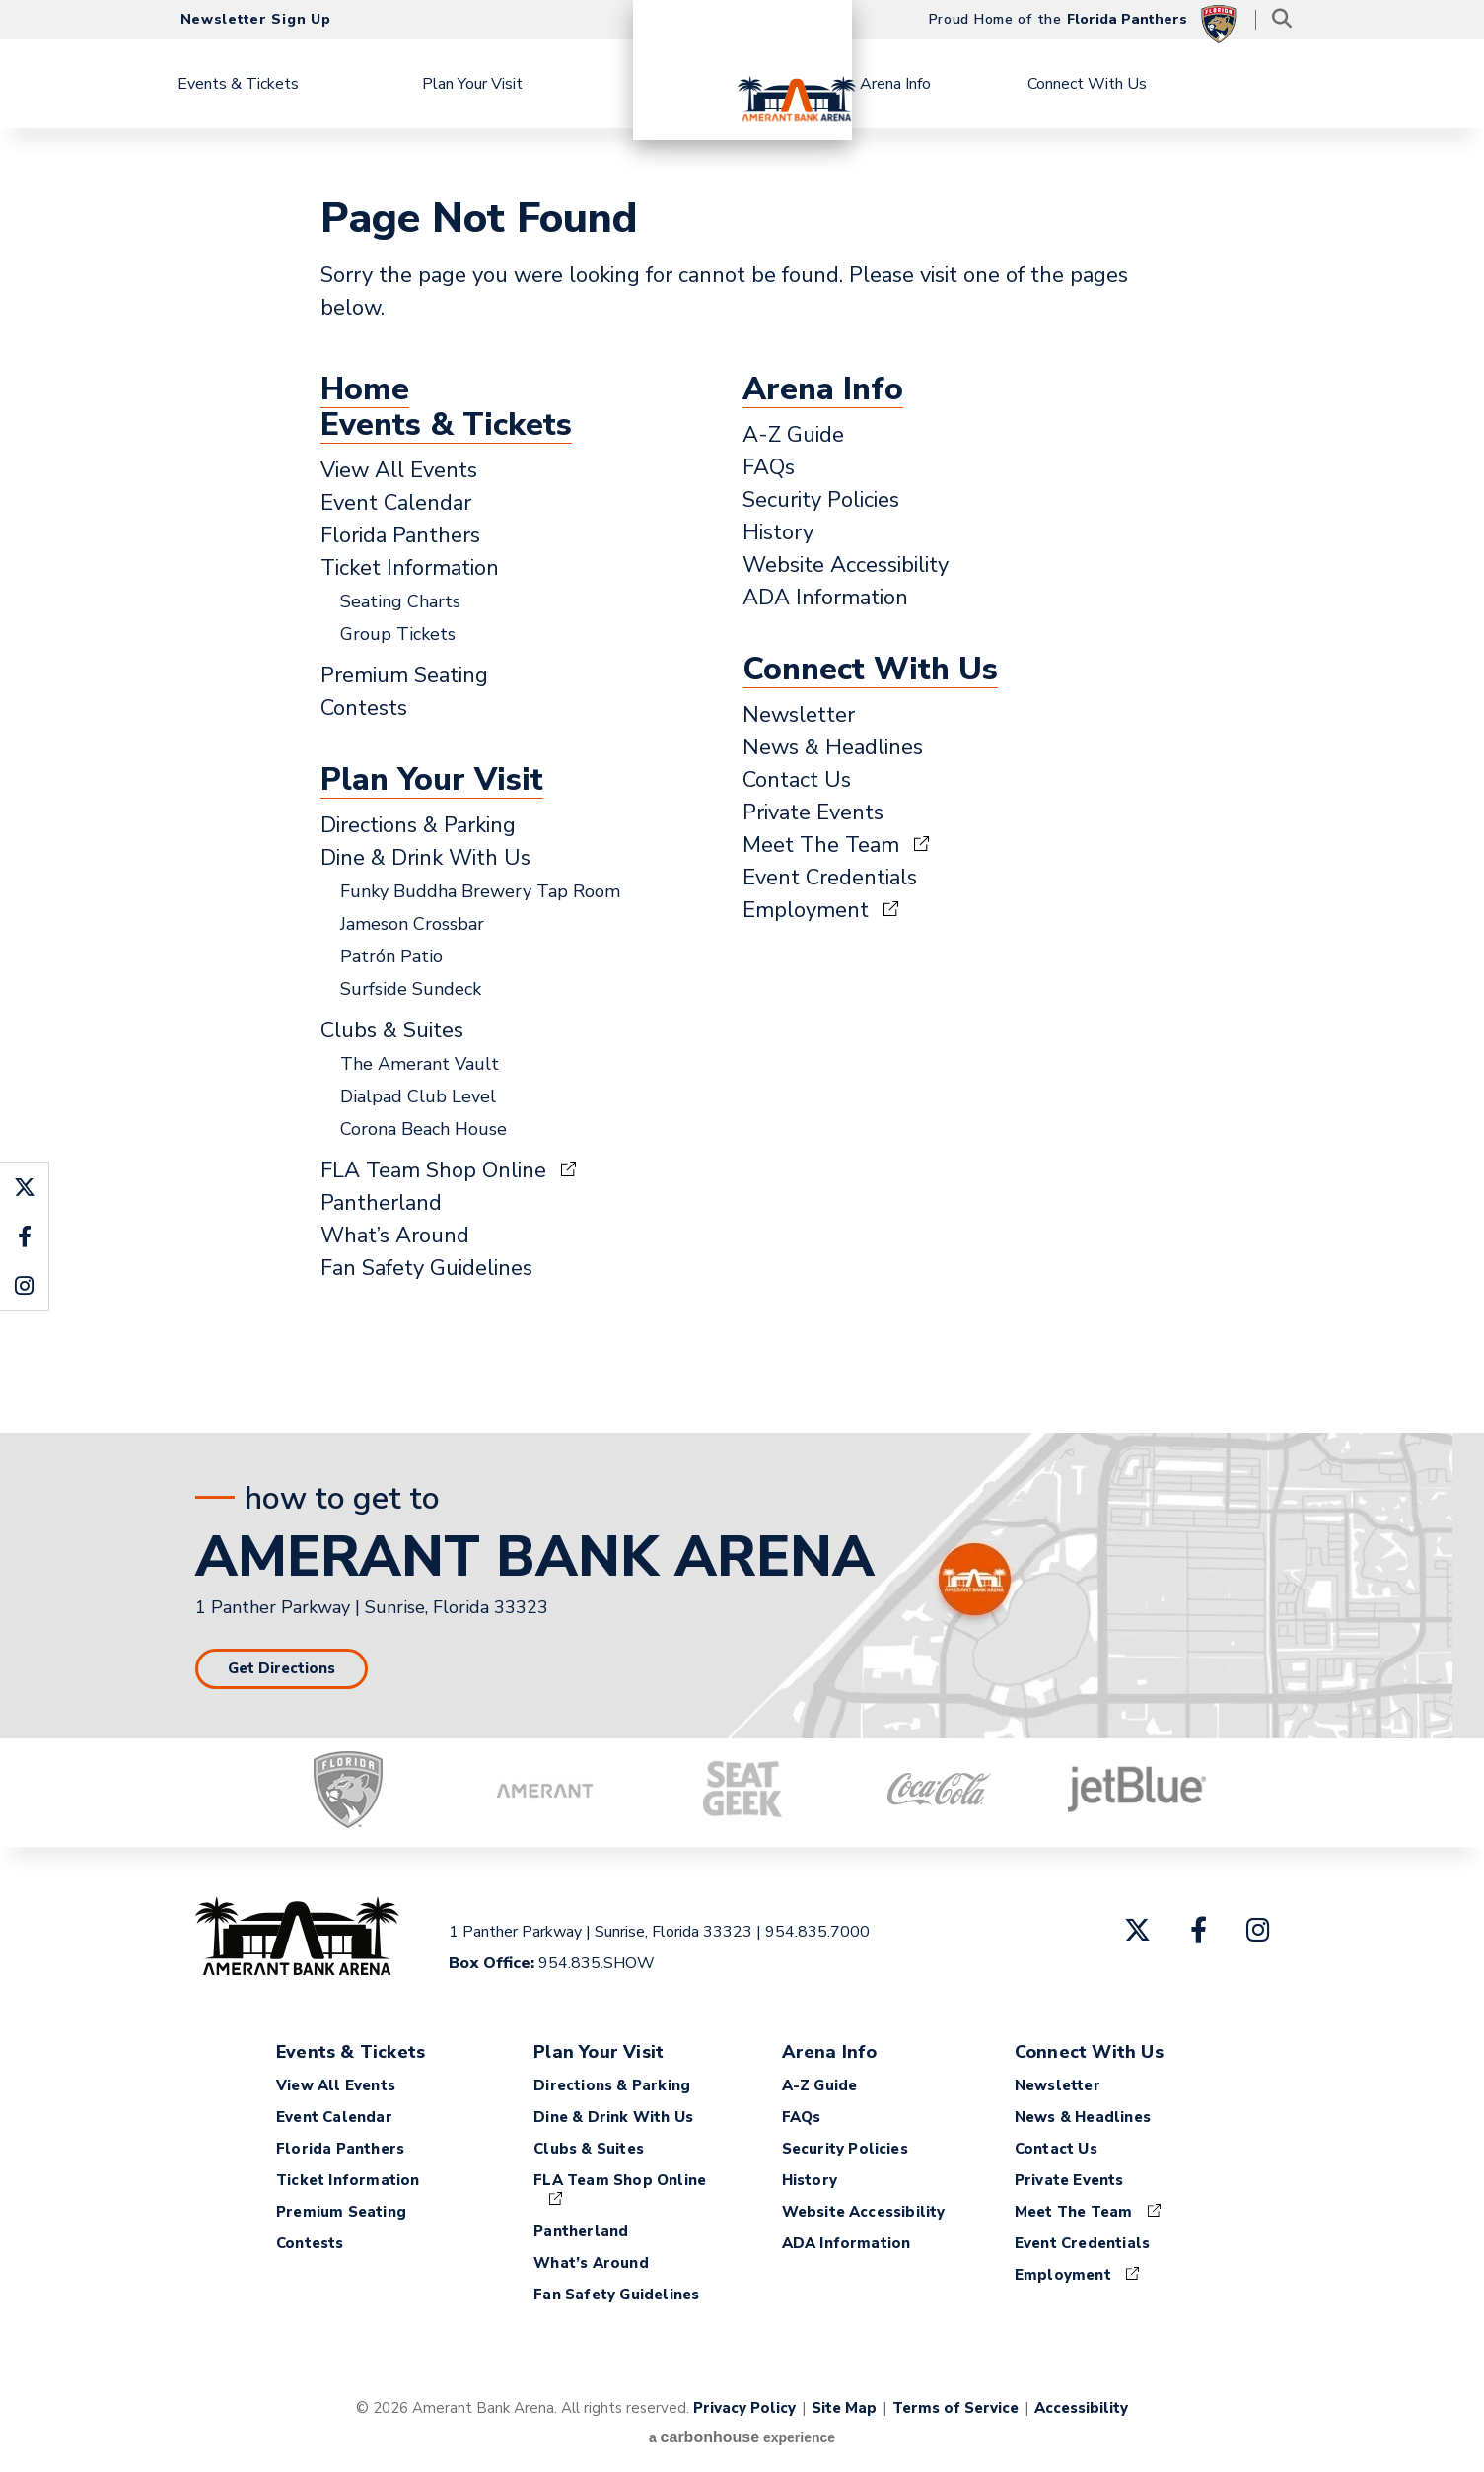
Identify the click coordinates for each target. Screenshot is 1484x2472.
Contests (363, 708)
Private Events (812, 812)
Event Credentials (829, 877)
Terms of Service (955, 2408)
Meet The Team (820, 845)
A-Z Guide (793, 435)
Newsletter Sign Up (255, 19)
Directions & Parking (418, 825)
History (777, 532)
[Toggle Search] (1282, 19)
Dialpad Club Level (418, 1096)
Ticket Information (409, 568)
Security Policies (820, 500)
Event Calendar (395, 503)
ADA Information (825, 597)
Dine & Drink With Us (425, 858)
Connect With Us (1137, 84)
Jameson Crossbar (412, 924)
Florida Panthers (400, 535)
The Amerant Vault (419, 1064)
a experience (742, 2437)
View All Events (398, 470)
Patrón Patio (391, 956)
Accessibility (1081, 2408)
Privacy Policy (744, 2408)
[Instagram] (1258, 1929)
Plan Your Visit (522, 84)
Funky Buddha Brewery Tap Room (480, 891)
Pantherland (381, 1203)
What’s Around (394, 1235)
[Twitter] (1137, 1929)
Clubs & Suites (391, 1030)
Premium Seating (404, 675)
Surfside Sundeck (410, 989)
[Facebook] (1198, 1929)
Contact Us (796, 780)
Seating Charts (400, 601)
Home (364, 389)
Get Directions (281, 1668)
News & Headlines (832, 747)
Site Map (844, 2408)
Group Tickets (398, 634)
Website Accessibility (845, 565)
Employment (805, 910)
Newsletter (798, 715)
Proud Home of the (1083, 21)
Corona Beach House (423, 1129)
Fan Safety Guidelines (426, 1268)
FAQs (768, 467)
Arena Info (943, 84)
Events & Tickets (287, 84)
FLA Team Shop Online (433, 1170)
